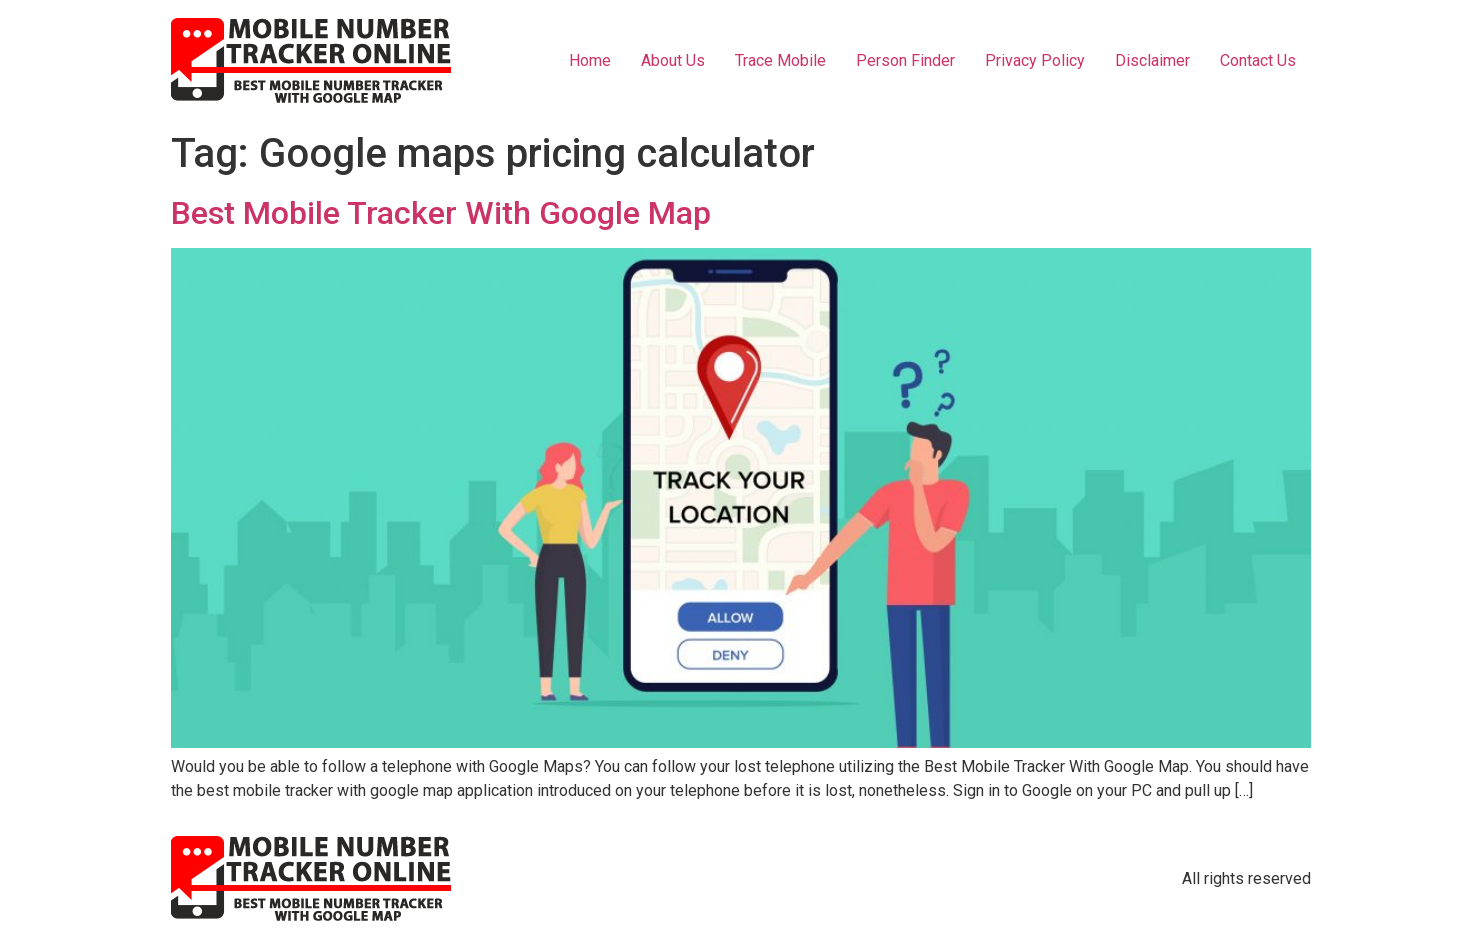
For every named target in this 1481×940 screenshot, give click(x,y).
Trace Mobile (780, 60)
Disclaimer (1152, 60)
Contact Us (1258, 60)
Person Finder (905, 60)
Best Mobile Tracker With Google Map (441, 213)
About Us (673, 60)
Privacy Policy (1035, 60)
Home (590, 60)
